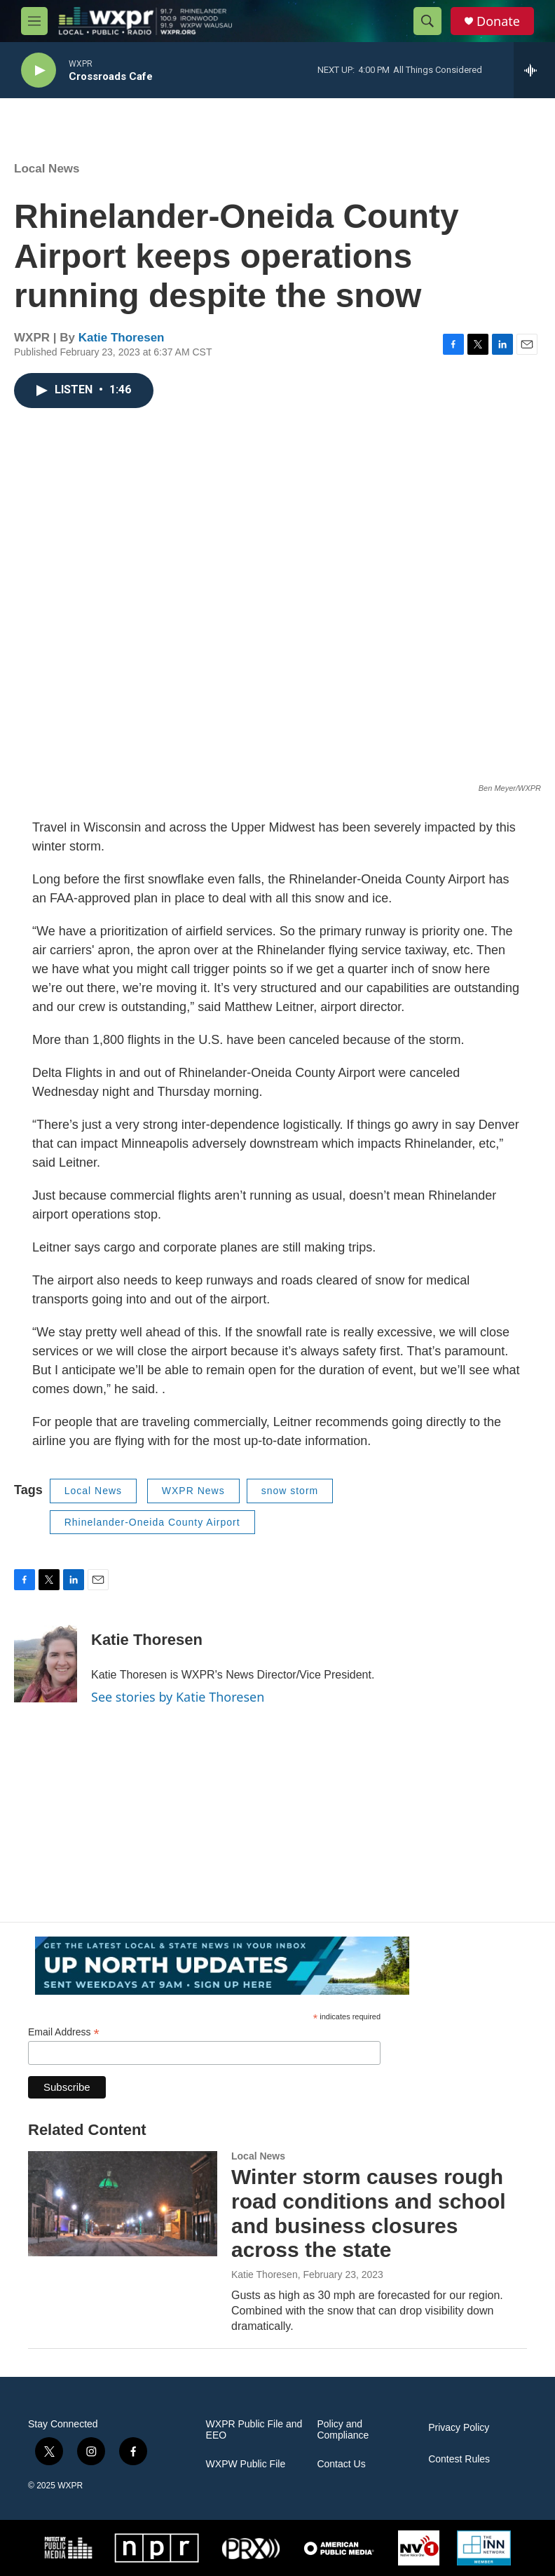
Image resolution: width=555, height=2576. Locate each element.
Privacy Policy (458, 2427)
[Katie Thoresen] (45, 1660)
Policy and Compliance (343, 2430)
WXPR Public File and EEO (254, 2430)
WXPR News (193, 1490)
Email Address (64, 2032)
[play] (38, 70)
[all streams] (534, 70)
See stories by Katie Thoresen (177, 1696)
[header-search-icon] (427, 21)
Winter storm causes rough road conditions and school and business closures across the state (368, 2213)
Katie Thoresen (121, 337)
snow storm (290, 1490)
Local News (47, 168)
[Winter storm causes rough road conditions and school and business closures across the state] (122, 2203)
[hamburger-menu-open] (34, 21)
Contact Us (341, 2464)
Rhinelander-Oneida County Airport (152, 1522)
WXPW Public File (246, 2464)
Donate (498, 21)
